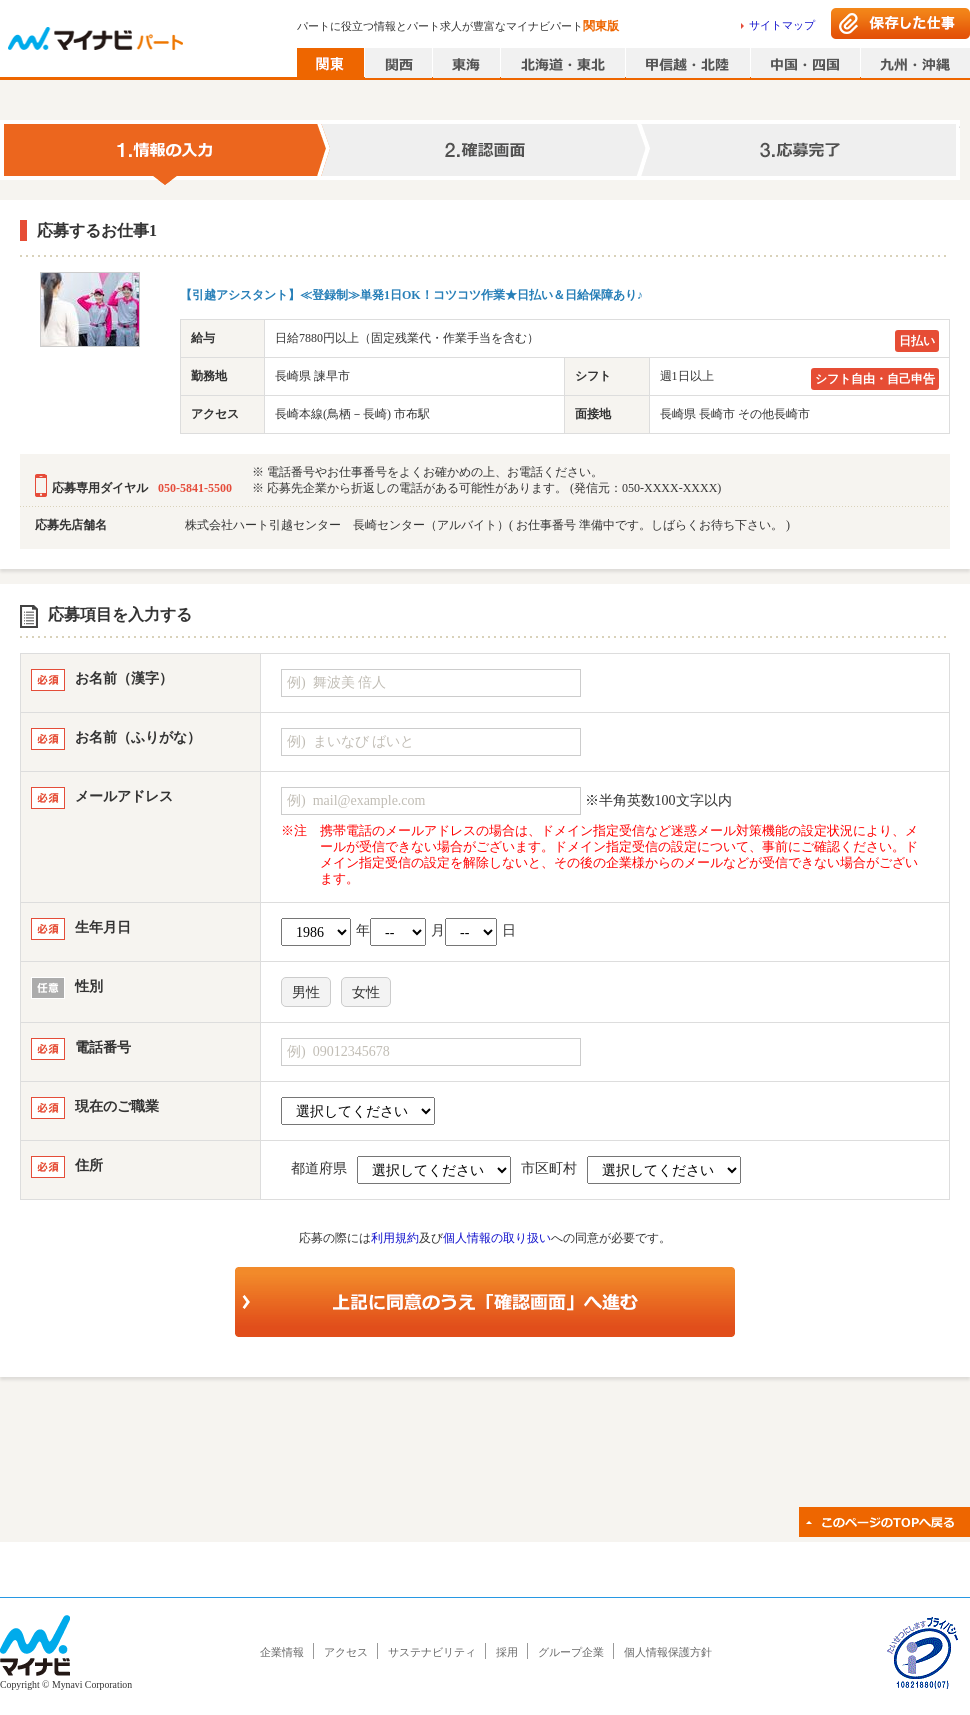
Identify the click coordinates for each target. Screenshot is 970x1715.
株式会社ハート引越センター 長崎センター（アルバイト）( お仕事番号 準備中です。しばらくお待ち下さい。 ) (487, 525)
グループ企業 (571, 1652)
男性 (306, 992)
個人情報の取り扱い (497, 1238)
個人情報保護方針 (668, 1652)
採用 (507, 1652)
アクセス (346, 1652)
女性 (366, 992)
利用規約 (395, 1238)
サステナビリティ (432, 1652)
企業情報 (282, 1652)
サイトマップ (782, 25)
